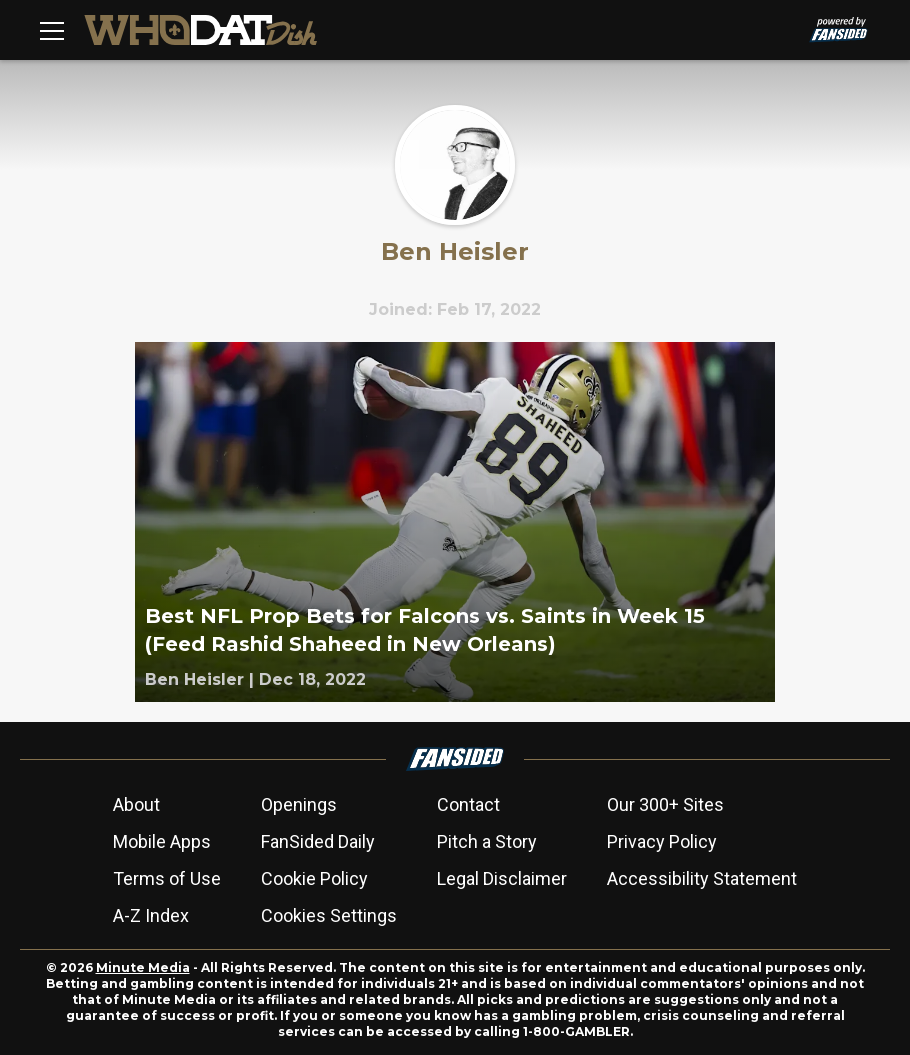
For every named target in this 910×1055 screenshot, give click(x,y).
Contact (468, 804)
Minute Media (143, 967)
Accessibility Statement (702, 878)
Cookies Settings (329, 915)
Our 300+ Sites (665, 804)
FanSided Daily (318, 841)
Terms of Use (167, 878)
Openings (299, 804)
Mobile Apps (162, 841)
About (136, 804)
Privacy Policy (662, 841)
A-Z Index (151, 915)
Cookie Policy (314, 878)
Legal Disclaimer (502, 878)
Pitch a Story (487, 841)
